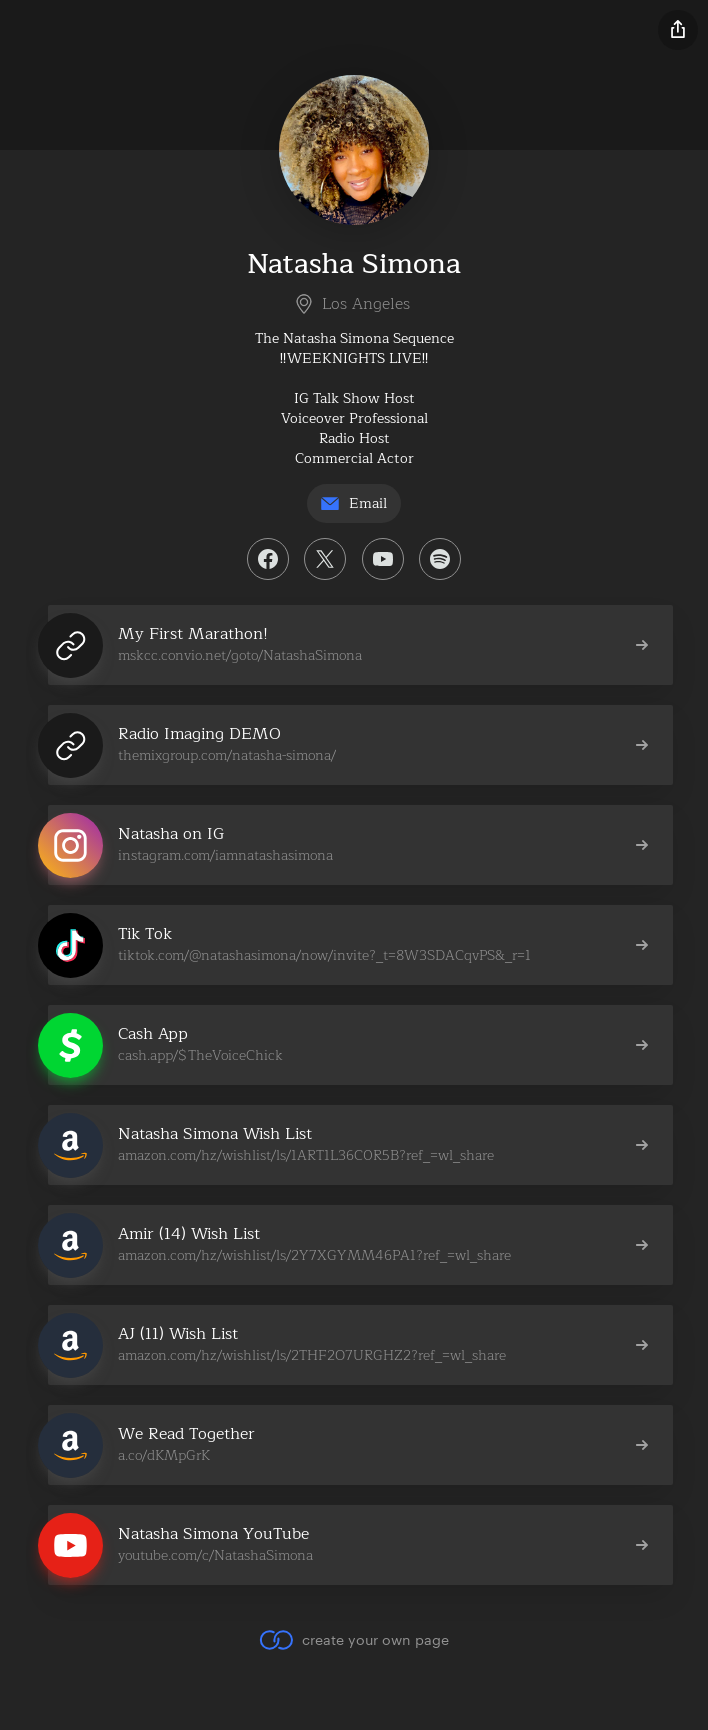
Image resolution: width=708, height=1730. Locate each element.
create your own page (353, 1640)
